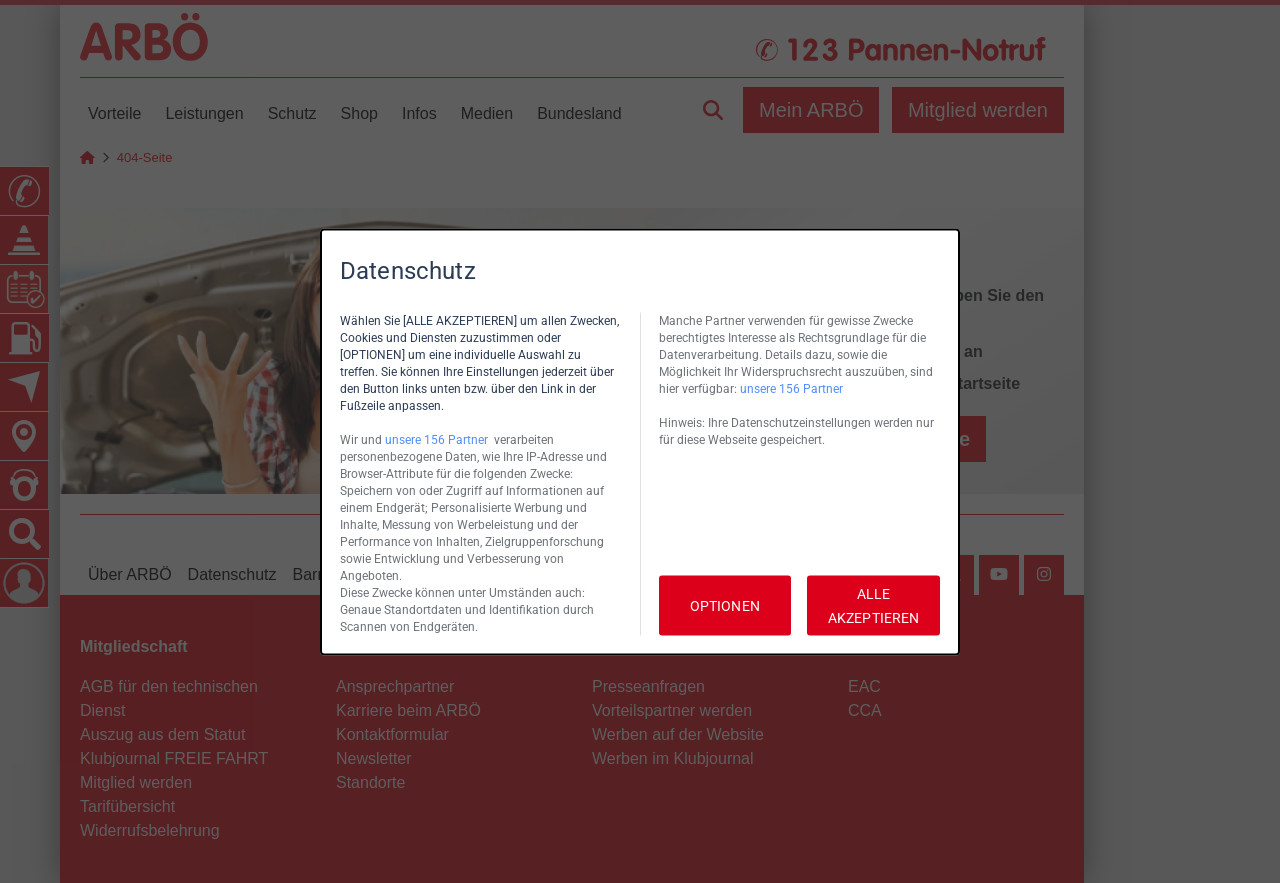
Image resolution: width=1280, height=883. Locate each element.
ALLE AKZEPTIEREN (873, 605)
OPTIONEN (725, 605)
